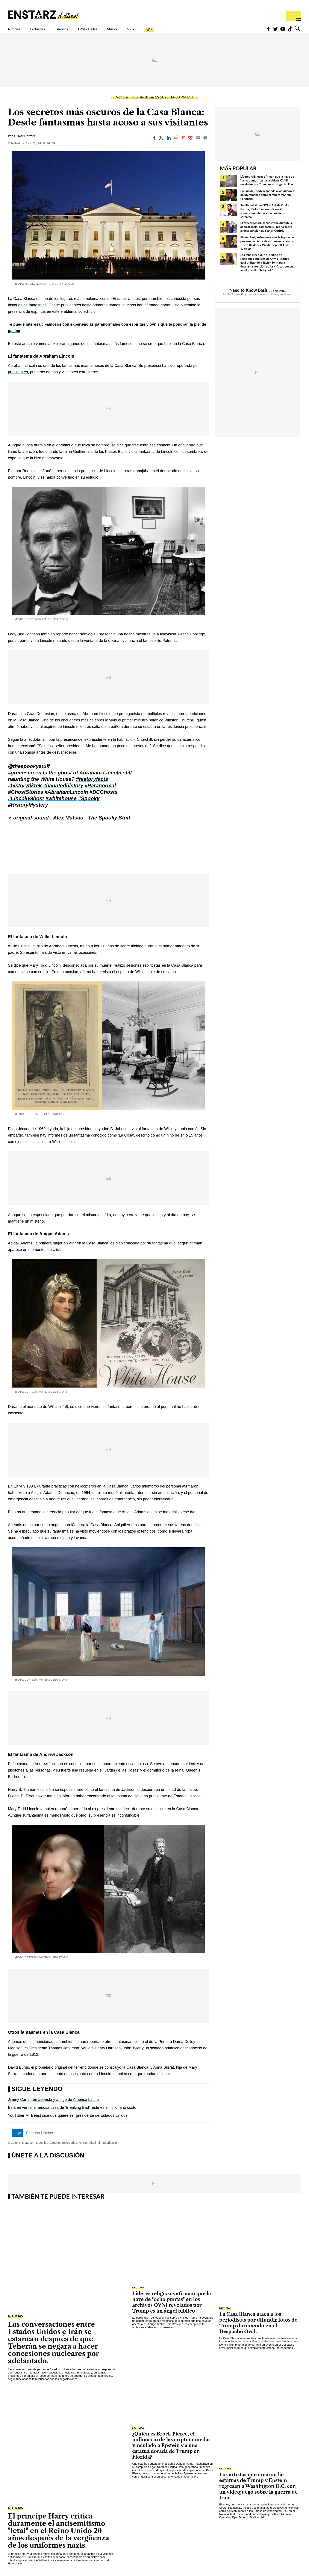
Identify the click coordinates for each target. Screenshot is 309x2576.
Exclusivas (48, 31)
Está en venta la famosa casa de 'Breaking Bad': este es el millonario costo (72, 2115)
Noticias (17, 31)
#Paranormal (100, 793)
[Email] (197, 145)
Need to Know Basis (248, 297)
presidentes (18, 379)
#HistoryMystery (28, 812)
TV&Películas (114, 31)
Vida (170, 31)
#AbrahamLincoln (66, 799)
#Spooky (89, 806)
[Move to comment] (205, 145)
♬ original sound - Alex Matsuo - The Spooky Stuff (69, 825)
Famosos (79, 31)
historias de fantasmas (27, 312)
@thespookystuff (29, 774)
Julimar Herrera (24, 143)
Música (147, 31)
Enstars (43, 14)
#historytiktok (25, 793)
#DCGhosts (103, 799)
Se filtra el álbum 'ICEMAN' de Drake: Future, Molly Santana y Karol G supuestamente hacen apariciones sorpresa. (265, 218)
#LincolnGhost (26, 806)
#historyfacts (92, 786)
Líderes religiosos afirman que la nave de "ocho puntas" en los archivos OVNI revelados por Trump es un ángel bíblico (267, 188)
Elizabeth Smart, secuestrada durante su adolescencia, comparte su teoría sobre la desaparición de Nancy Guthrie (267, 234)
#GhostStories (25, 799)
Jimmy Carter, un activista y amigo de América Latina (53, 2107)
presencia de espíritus (27, 319)
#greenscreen (24, 780)
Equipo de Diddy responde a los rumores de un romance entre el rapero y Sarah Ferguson (267, 202)
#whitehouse (61, 806)
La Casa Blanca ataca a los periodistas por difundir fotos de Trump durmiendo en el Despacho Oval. (258, 2330)
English (192, 31)
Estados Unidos (39, 2140)
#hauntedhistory (63, 793)
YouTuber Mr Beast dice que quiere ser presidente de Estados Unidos (67, 2123)
